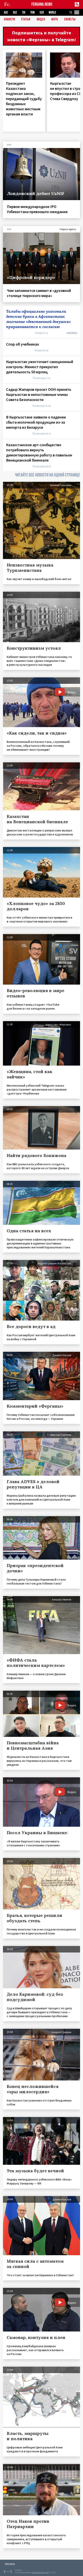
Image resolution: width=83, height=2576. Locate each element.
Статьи (25, 19)
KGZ (15, 12)
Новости (9, 19)
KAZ (6, 12)
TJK (23, 12)
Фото (54, 19)
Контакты (10, 2563)
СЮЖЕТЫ (70, 19)
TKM (32, 12)
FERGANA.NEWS (41, 4)
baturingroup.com (40, 2572)
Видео (41, 19)
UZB (42, 12)
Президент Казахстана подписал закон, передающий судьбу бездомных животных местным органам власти (24, 98)
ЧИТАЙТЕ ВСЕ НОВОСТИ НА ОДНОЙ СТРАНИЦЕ (47, 475)
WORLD (52, 12)
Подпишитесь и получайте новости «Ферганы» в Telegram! (41, 36)
